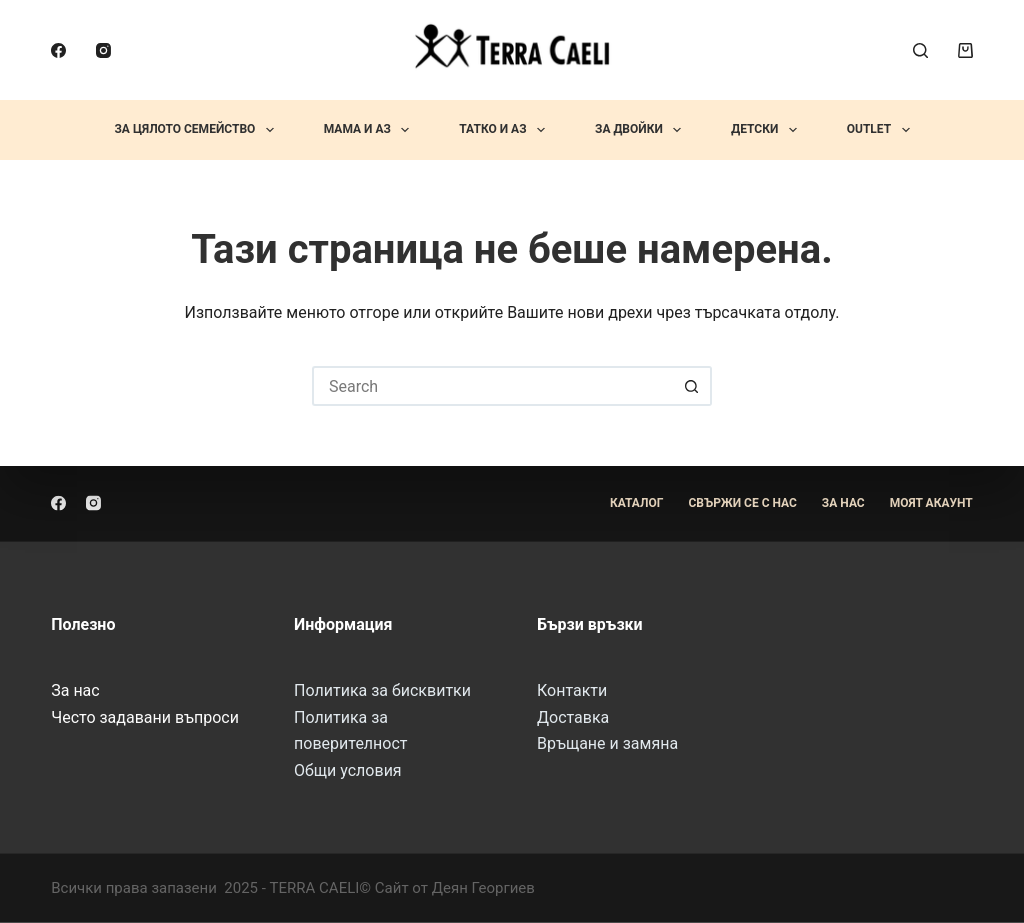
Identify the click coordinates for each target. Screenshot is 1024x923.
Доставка (573, 716)
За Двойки (642, 130)
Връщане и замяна (607, 743)
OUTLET (882, 130)
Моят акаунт (931, 503)
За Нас (843, 503)
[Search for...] (492, 386)
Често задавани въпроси (145, 716)
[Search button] (692, 386)
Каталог (637, 503)
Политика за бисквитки (382, 690)
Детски (767, 130)
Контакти (572, 690)
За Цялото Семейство (197, 130)
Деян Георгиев (483, 888)
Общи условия (348, 769)
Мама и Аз (371, 130)
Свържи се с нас (742, 503)
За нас (75, 690)
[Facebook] (58, 50)
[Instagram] (103, 50)
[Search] (920, 50)
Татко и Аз (506, 130)
